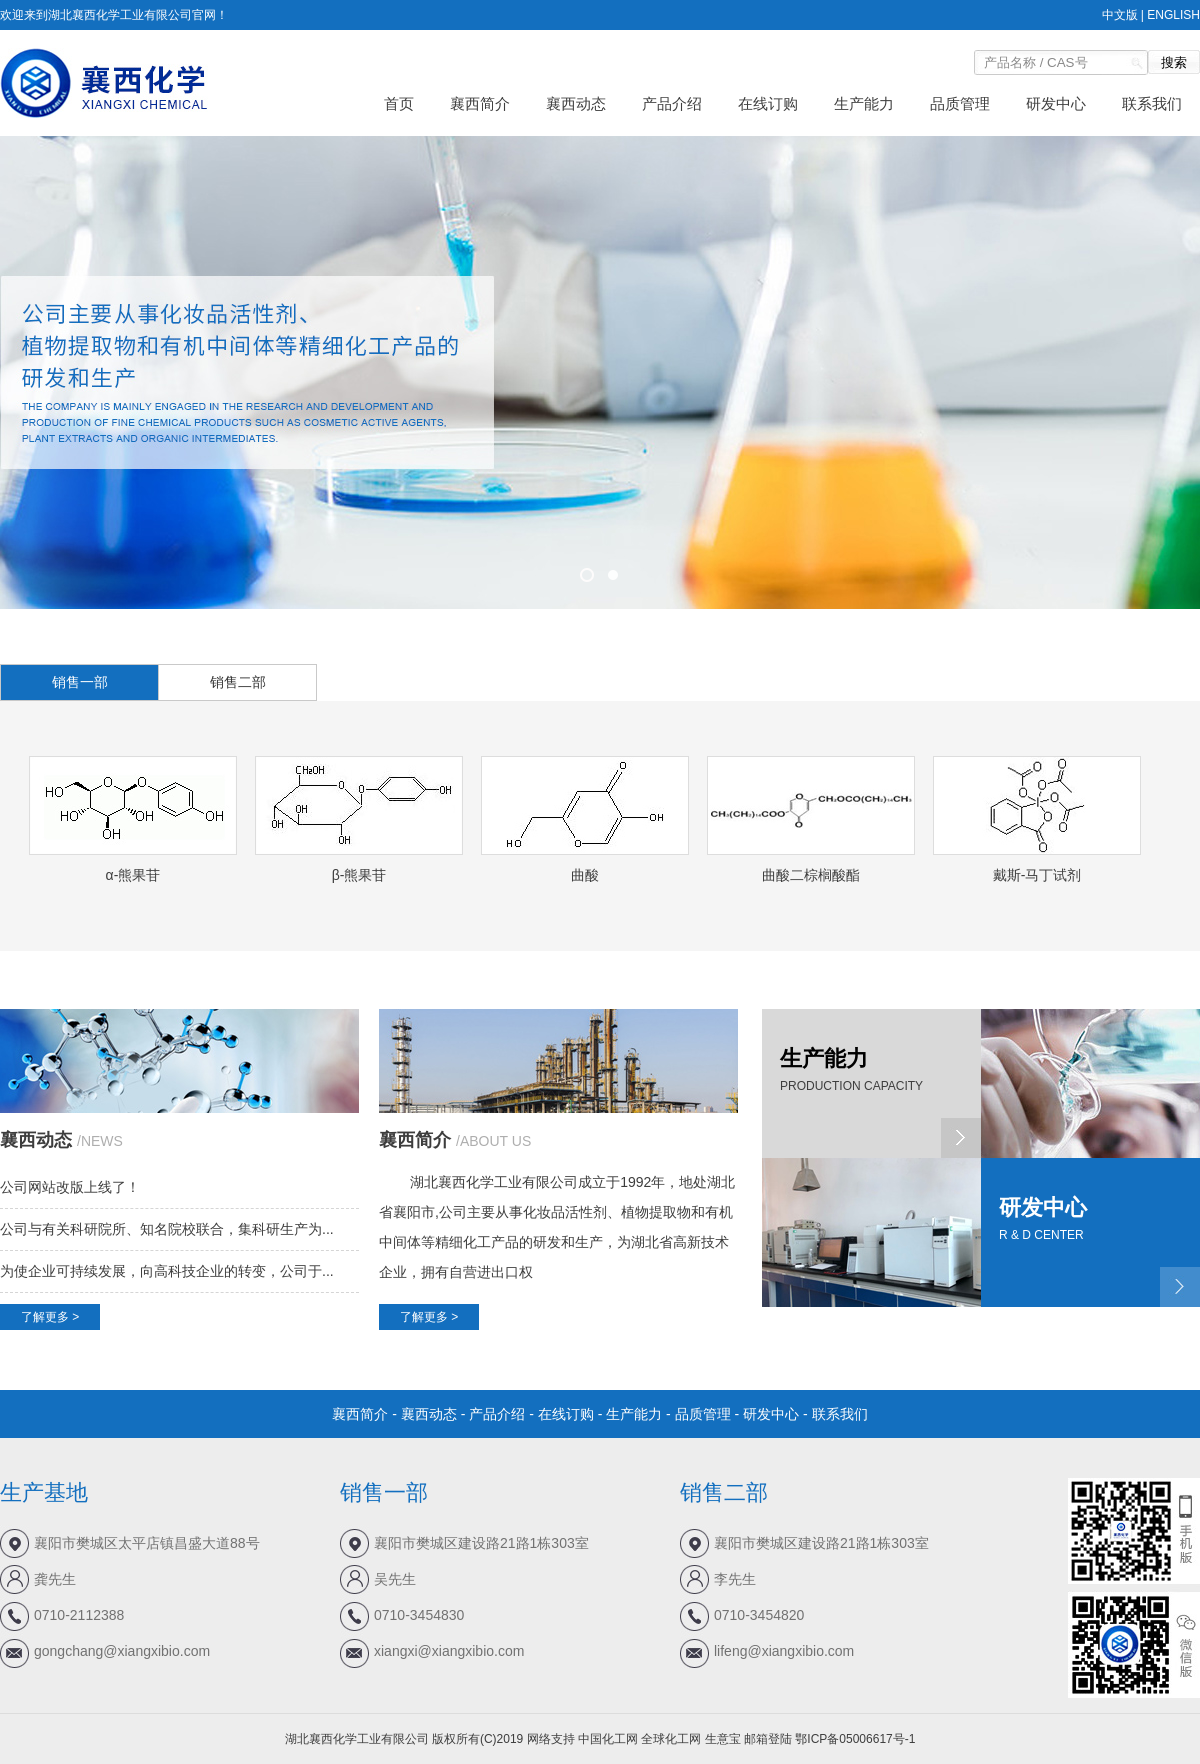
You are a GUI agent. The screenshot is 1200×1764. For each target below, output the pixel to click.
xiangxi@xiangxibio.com (449, 1651)
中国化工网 (608, 1739)
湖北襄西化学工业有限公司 (494, 1182)
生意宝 (723, 1739)
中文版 (1120, 15)
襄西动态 (576, 103)
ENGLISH (1173, 15)
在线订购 (768, 103)
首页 (399, 103)
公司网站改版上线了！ (70, 1187)
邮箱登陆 (768, 1739)
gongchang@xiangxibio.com (122, 1651)
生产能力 (864, 103)
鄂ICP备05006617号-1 (855, 1739)
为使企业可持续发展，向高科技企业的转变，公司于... (167, 1271)
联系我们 (1152, 103)
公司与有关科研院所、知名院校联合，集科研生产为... (167, 1229)
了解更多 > (50, 1317)
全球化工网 (671, 1739)
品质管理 (960, 103)
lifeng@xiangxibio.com (784, 1651)
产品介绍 (672, 103)
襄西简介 (480, 103)
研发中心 (1056, 103)
